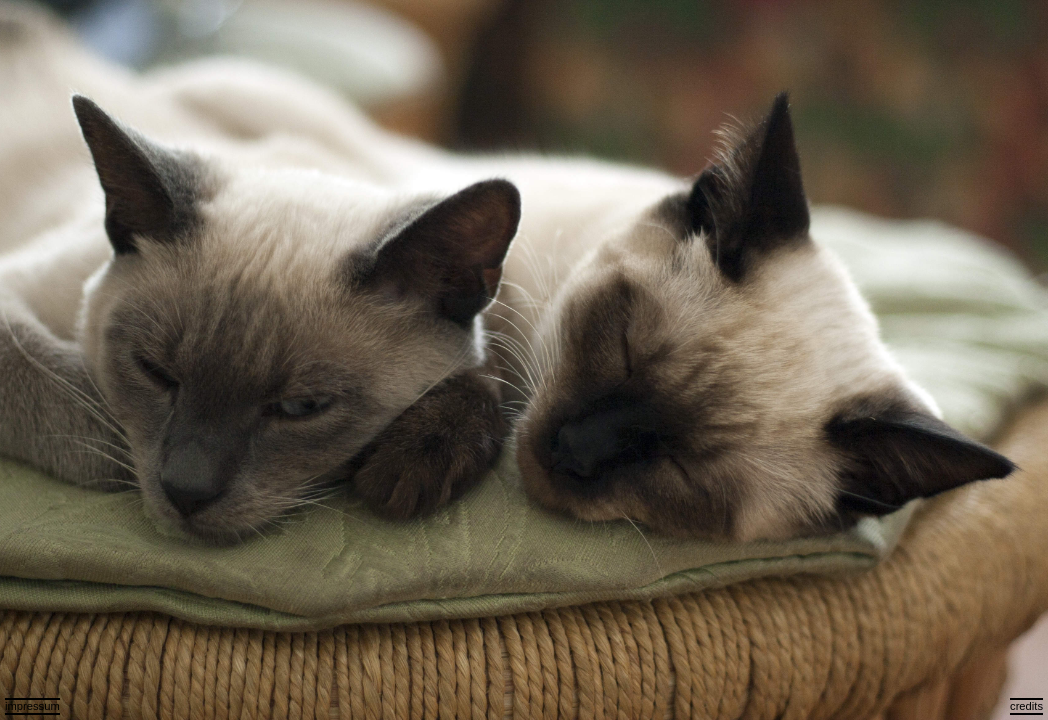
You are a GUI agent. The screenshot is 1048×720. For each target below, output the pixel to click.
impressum (32, 706)
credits (1026, 706)
